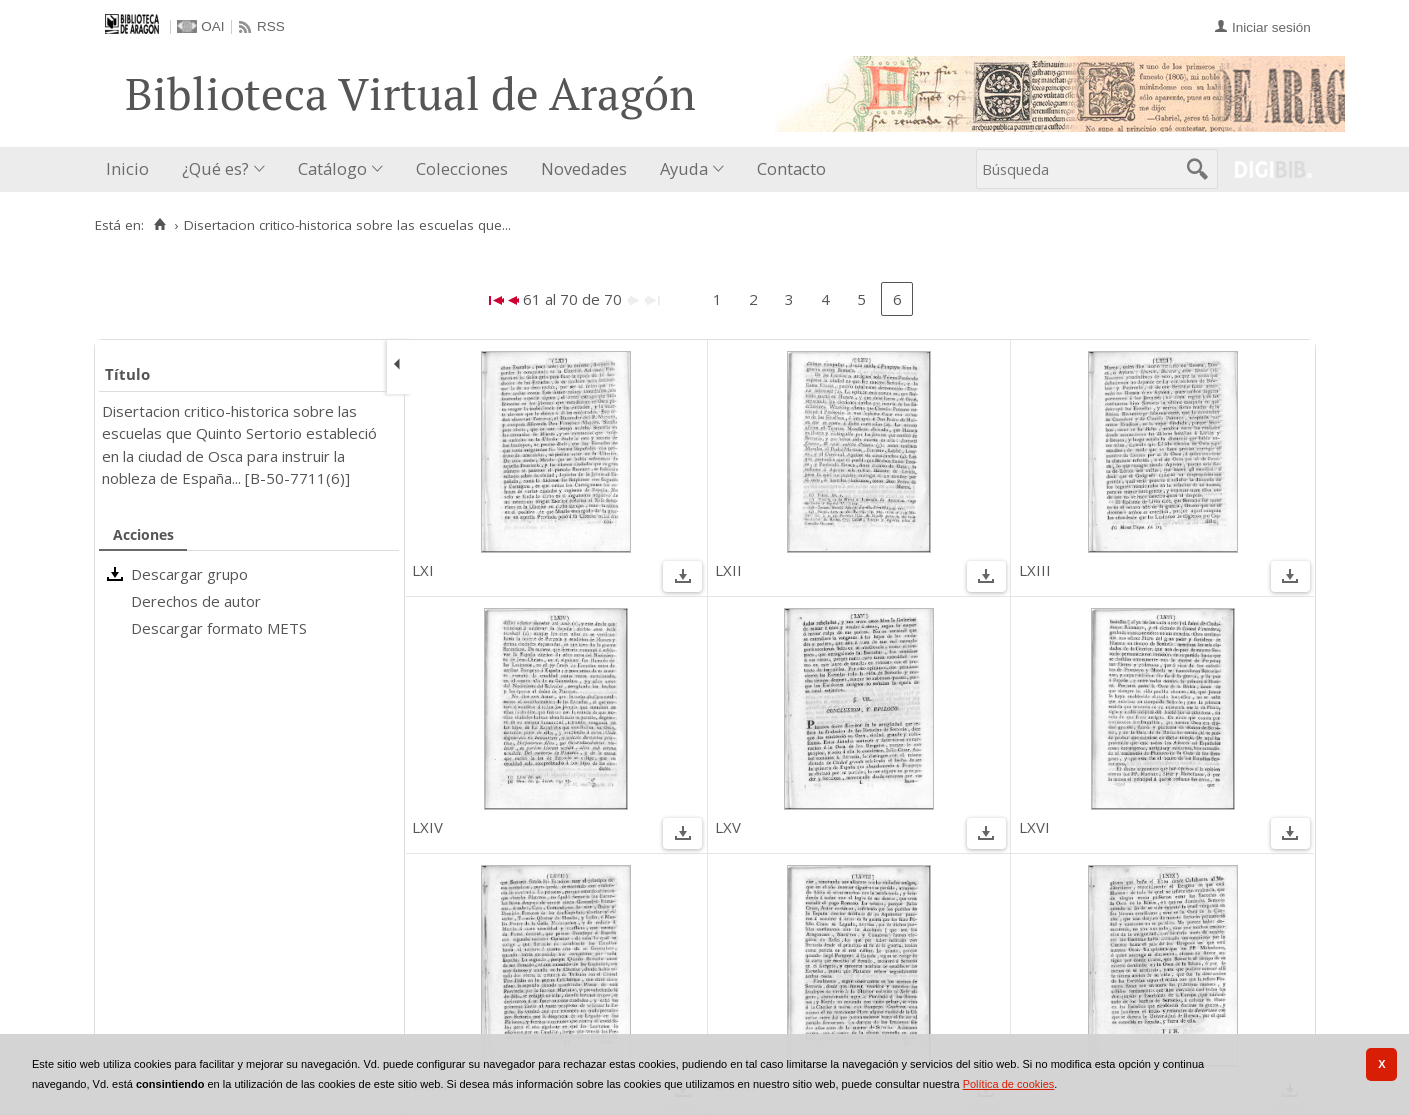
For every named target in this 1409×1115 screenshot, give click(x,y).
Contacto (791, 168)
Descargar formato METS (219, 628)
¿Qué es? (215, 168)
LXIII (1035, 570)
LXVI (1034, 827)
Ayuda (684, 168)
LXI (423, 570)
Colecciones (462, 168)
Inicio (127, 168)
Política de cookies (1009, 1084)
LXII (728, 570)
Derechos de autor (196, 601)
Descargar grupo (189, 574)
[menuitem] (132, 169)
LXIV (427, 827)
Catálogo (332, 168)
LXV (728, 827)
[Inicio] (160, 225)
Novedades (584, 168)
